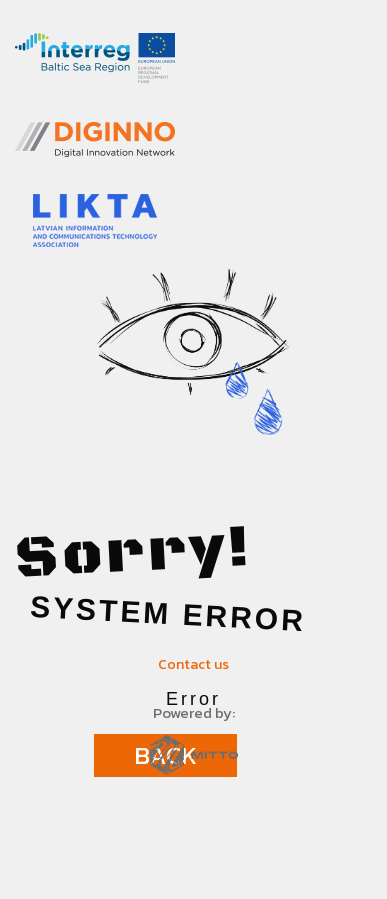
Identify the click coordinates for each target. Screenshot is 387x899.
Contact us (193, 664)
